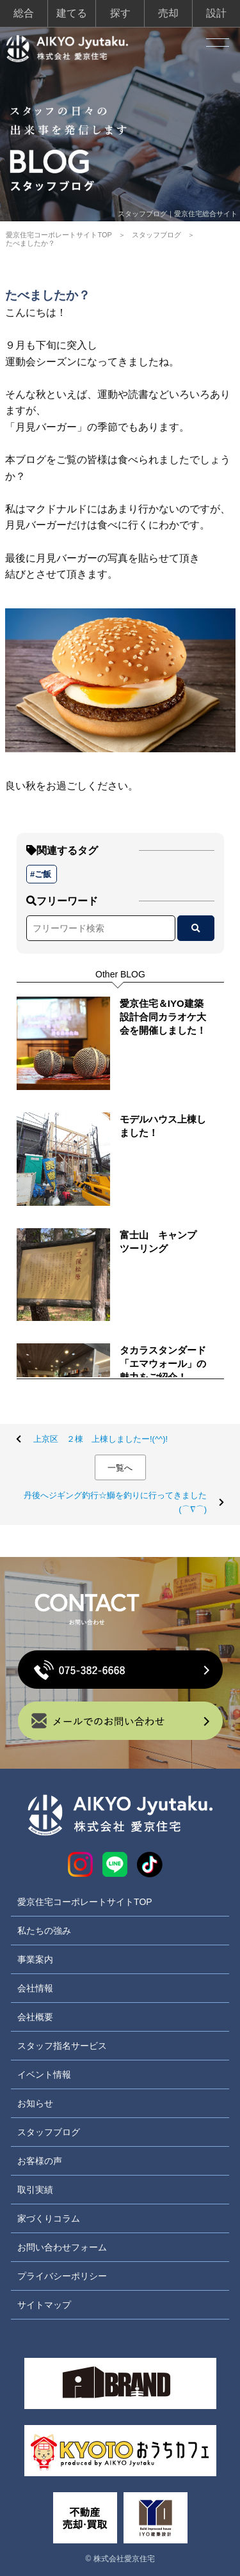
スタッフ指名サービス (62, 2046)
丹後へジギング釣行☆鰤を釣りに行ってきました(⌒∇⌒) (115, 1502)
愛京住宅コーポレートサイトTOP (58, 235)
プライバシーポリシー (62, 2276)
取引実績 (35, 2190)
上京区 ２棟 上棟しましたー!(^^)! (100, 1439)
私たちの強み (44, 1930)
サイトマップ (44, 2305)
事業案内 (35, 1959)
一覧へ (120, 1468)
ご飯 (43, 874)
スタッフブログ (156, 235)
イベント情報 (44, 2074)
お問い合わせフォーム (62, 2247)
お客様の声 (39, 2161)
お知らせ (35, 2103)
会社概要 (35, 2017)
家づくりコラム (48, 2218)
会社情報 (35, 1988)
